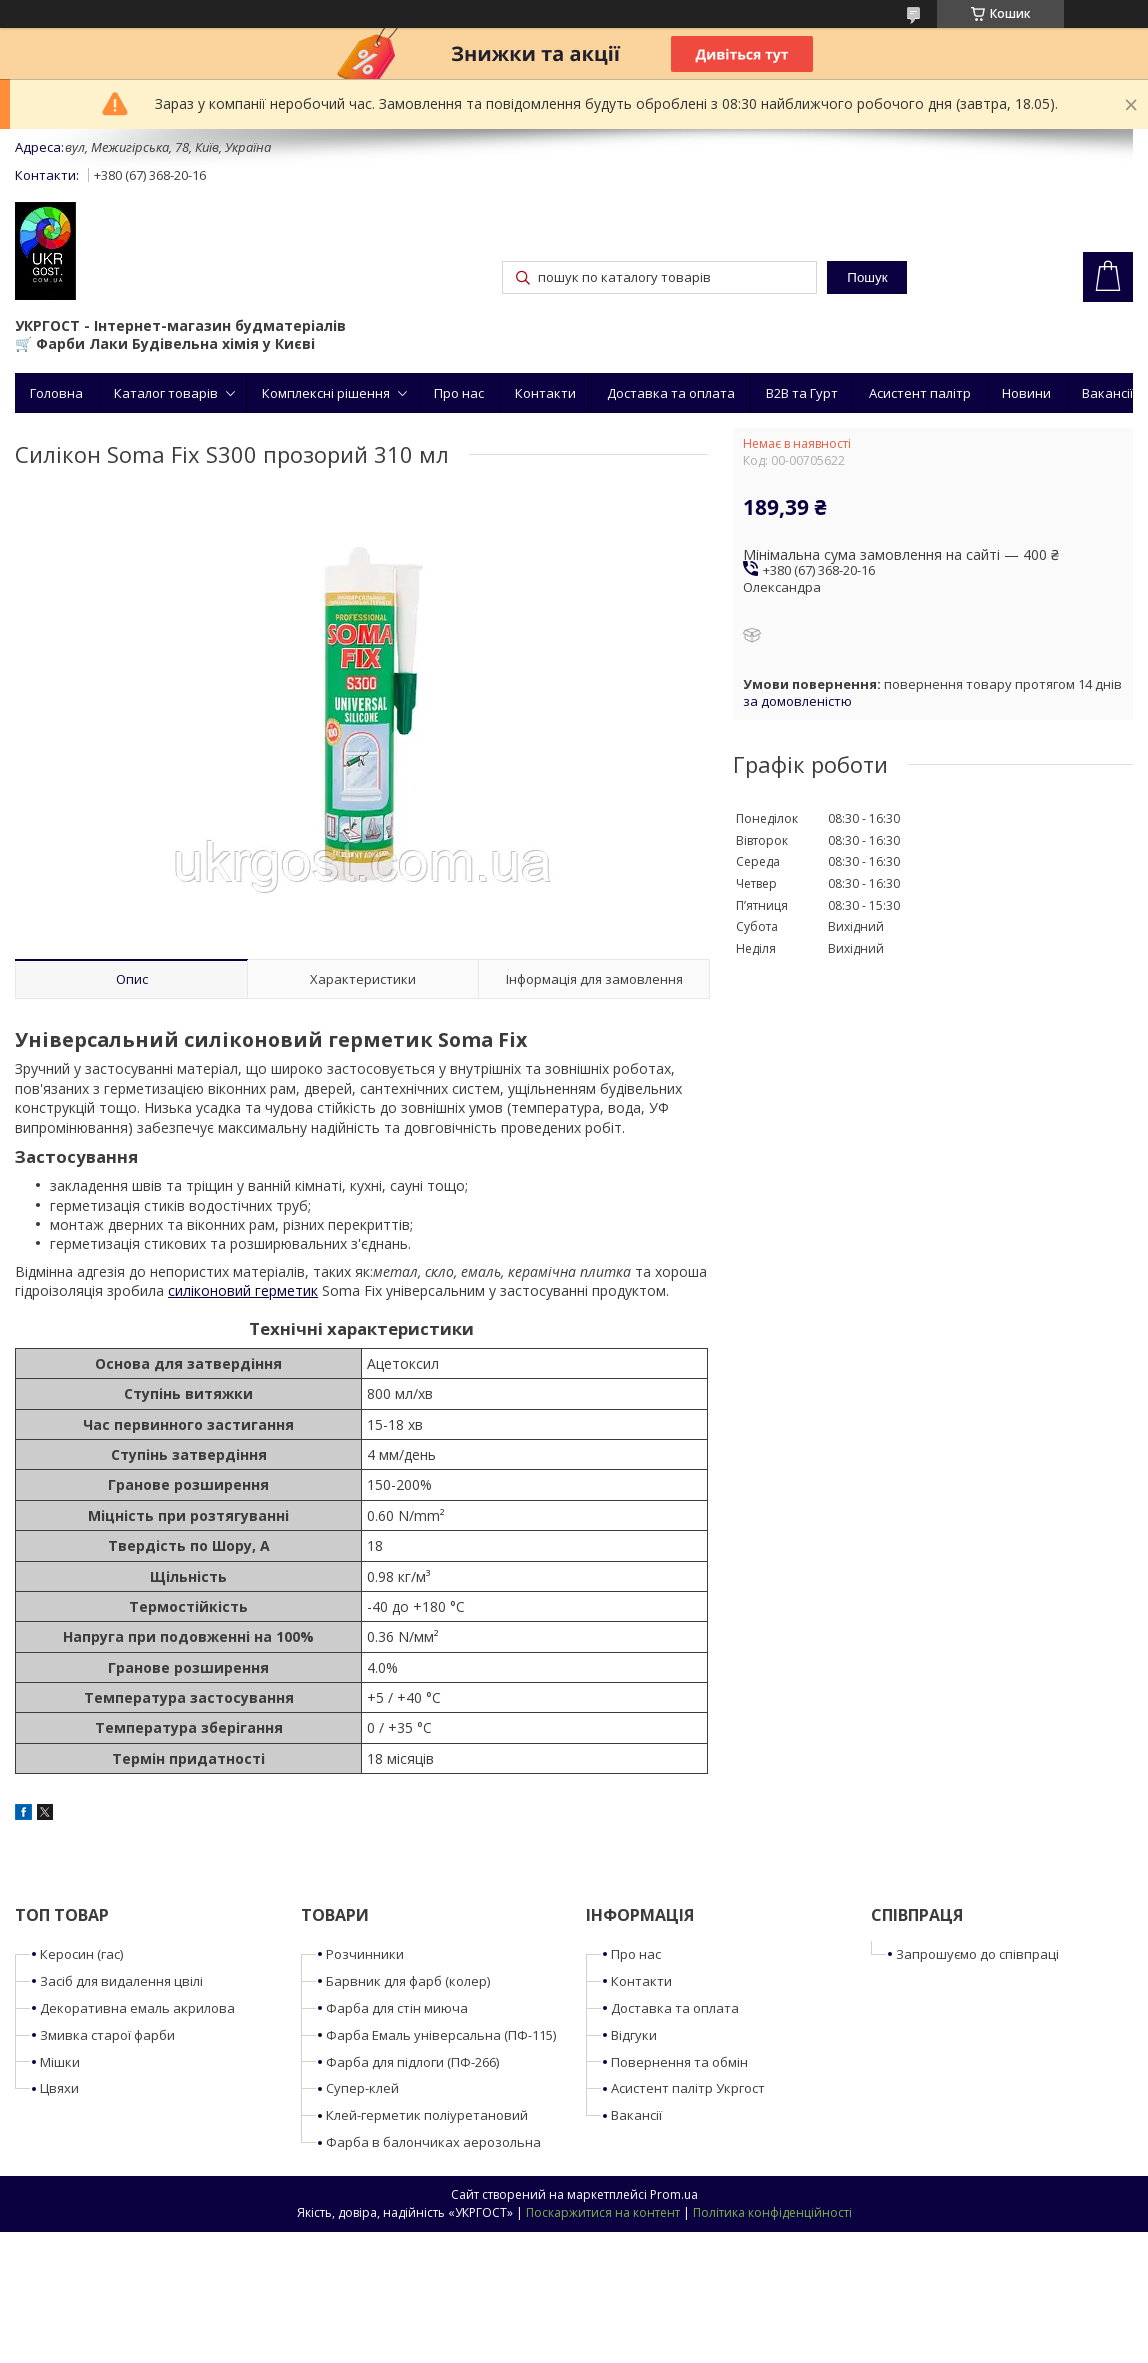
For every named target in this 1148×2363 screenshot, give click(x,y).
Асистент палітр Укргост (688, 2088)
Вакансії (1107, 393)
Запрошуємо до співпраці (977, 1954)
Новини (1026, 393)
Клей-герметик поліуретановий (427, 2115)
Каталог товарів (166, 393)
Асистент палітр (920, 393)
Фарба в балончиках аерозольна (433, 2142)
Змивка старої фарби (107, 2035)
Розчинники (365, 1954)
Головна (56, 393)
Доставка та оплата (671, 393)
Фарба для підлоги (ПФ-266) (412, 2062)
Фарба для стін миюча (397, 2008)
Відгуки (634, 2035)
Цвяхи (59, 2088)
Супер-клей (362, 2088)
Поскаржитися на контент (603, 2212)
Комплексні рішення (326, 393)
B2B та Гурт (802, 393)
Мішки (60, 2062)
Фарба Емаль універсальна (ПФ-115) (441, 2035)
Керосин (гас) (81, 1954)
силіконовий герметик (243, 1290)
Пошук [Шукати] (867, 277)
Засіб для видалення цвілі (121, 1981)
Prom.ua (674, 2194)
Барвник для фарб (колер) (408, 1981)
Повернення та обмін (679, 2062)
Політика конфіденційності (772, 2212)
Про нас (459, 393)
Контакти (545, 393)
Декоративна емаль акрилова (137, 2008)
